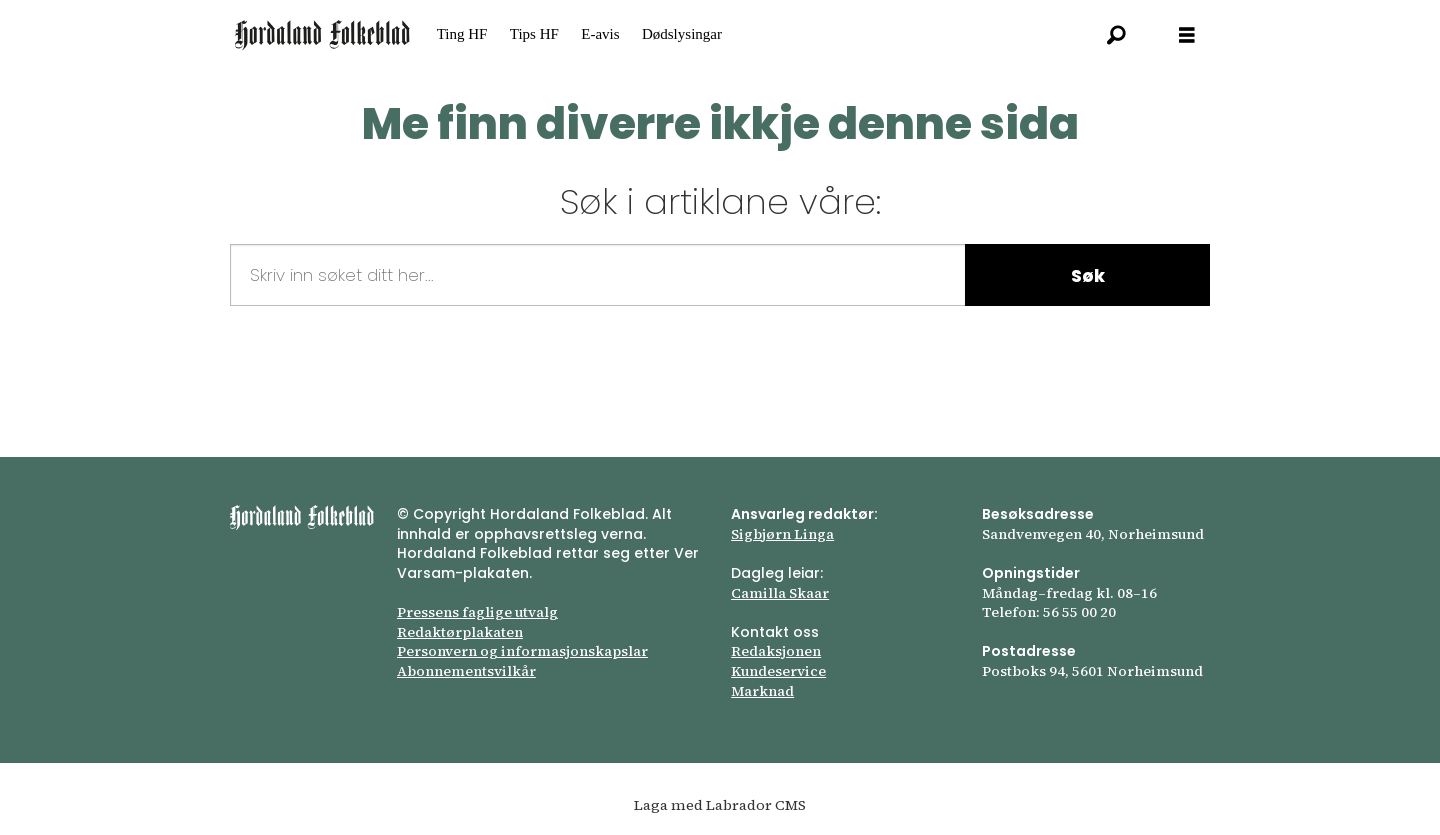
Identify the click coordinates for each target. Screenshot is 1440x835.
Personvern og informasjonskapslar (522, 651)
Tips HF (534, 34)
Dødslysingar (682, 34)
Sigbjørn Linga (782, 534)
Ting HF (462, 34)
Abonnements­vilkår (466, 671)
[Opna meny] (1187, 35)
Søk (1088, 276)
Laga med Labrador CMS (720, 805)
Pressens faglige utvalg (477, 612)
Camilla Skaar (780, 593)
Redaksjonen (776, 651)
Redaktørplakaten (460, 632)
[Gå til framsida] (322, 35)
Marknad (762, 691)
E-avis (600, 34)
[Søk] (1117, 35)
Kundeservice (778, 671)
